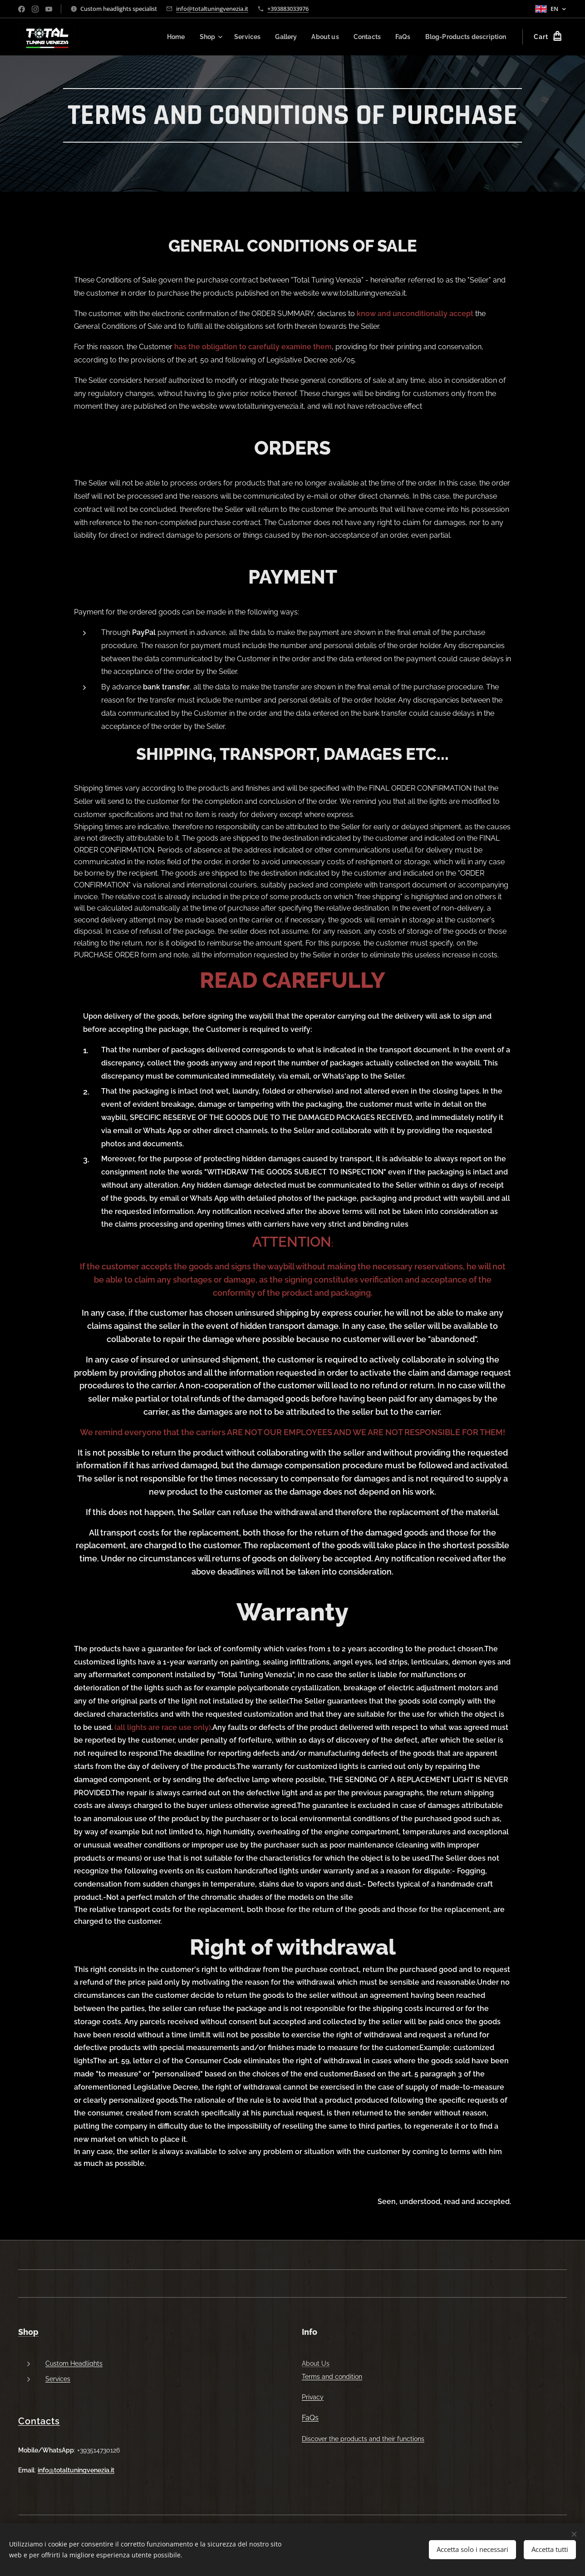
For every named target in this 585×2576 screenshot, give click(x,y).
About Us (315, 2363)
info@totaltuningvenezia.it (212, 9)
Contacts (39, 2421)
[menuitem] (162, 36)
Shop (28, 2332)
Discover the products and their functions (363, 2439)
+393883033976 (288, 9)
